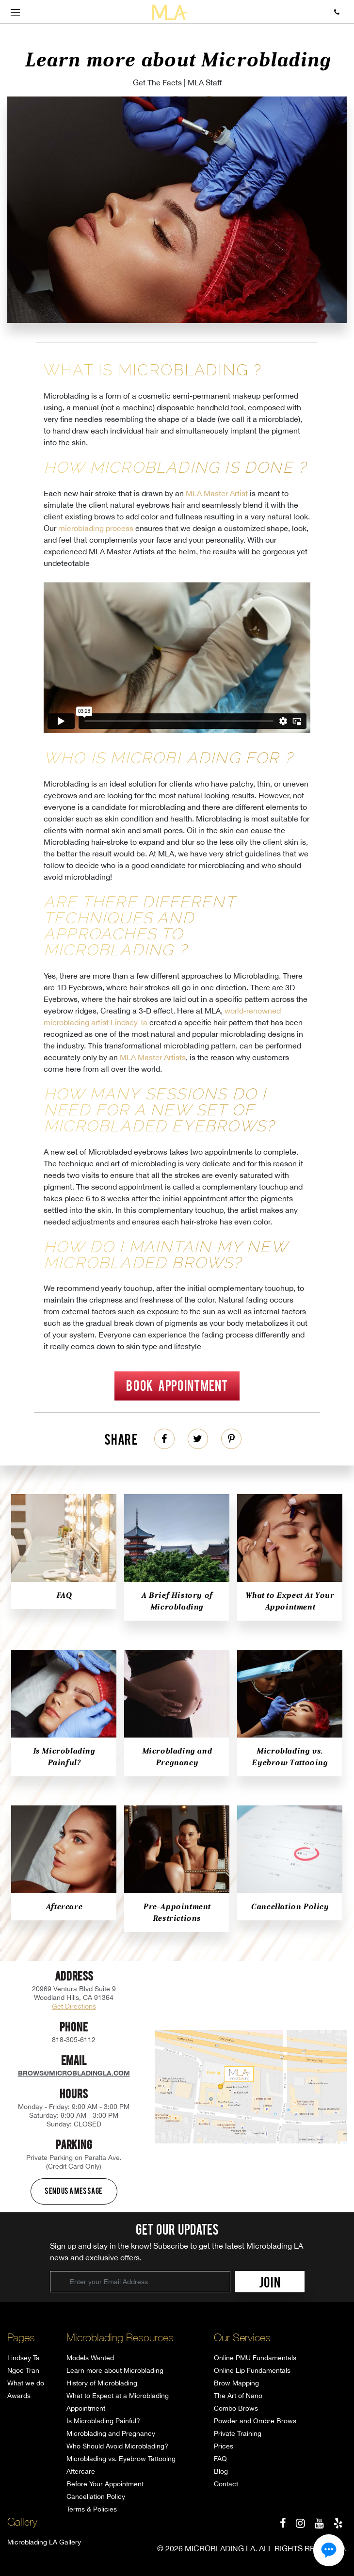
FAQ (64, 1595)
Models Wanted (90, 2358)
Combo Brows (236, 2408)
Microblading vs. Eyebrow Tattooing (121, 2459)
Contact (226, 2484)
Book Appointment (176, 1385)
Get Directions (74, 2006)
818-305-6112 (74, 2040)
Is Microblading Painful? (103, 2421)
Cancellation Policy (289, 1906)
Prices (223, 2446)
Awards (19, 2395)
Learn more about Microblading (114, 2370)
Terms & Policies (91, 2509)
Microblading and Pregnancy (110, 2433)
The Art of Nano (238, 2395)
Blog (221, 2471)
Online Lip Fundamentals (252, 2370)
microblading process (95, 528)
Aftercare (64, 1906)
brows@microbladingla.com (74, 2073)
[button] (328, 2550)
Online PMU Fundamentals (255, 2358)
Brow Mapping (236, 2383)
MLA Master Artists (153, 1057)
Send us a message (74, 2190)
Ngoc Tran (23, 2370)
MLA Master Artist (217, 493)
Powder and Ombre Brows (255, 2421)
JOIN (270, 2281)
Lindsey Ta (23, 2358)
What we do (25, 2383)
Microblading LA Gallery (44, 2542)
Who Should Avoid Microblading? (117, 2446)
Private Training (237, 2433)
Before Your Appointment (105, 2484)
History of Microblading (101, 2383)
